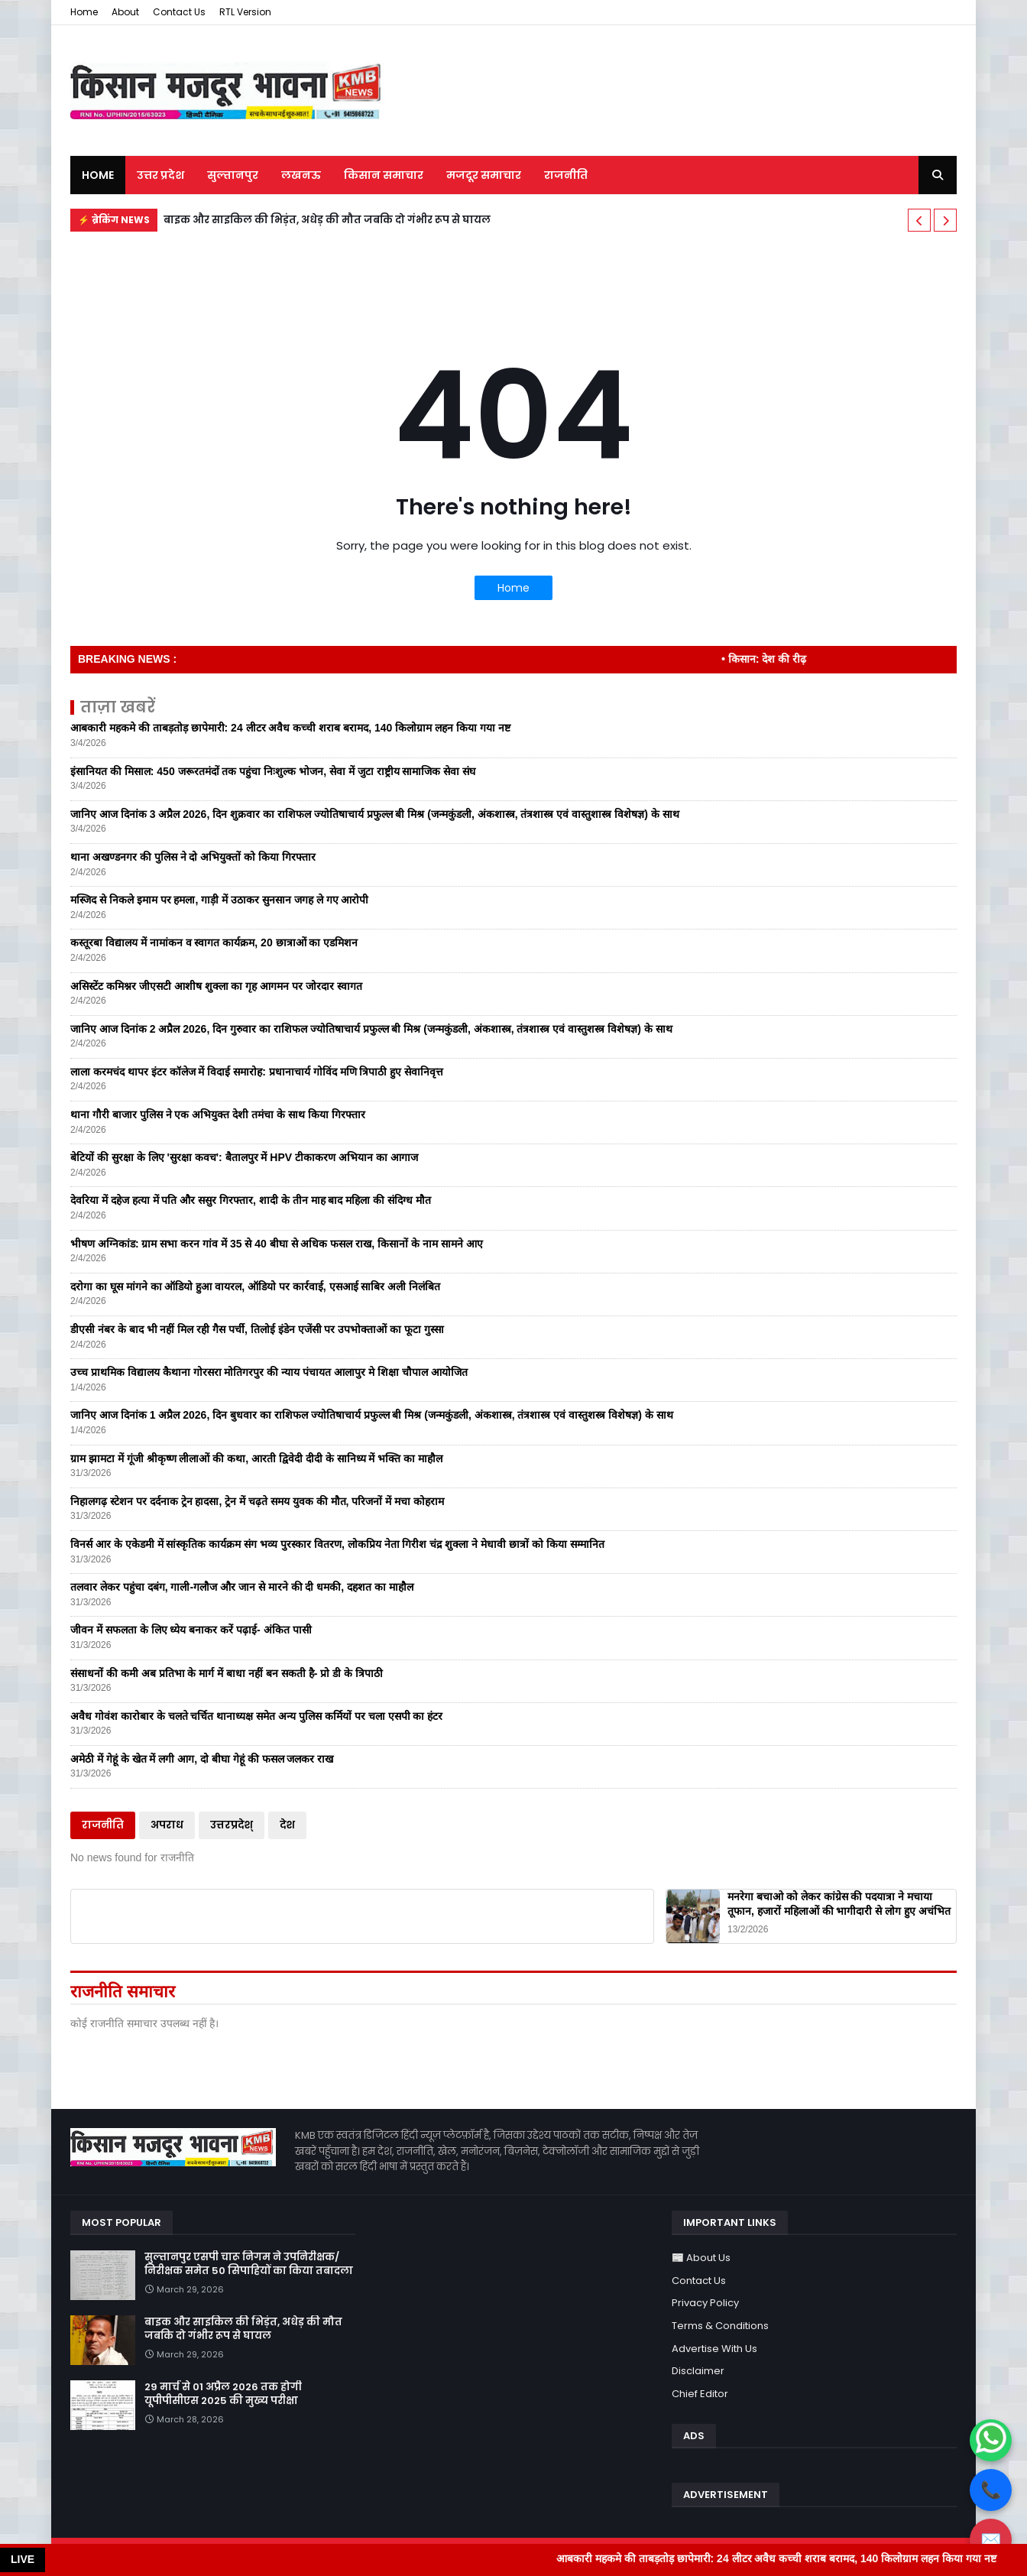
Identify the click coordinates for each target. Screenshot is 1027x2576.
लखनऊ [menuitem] (301, 175)
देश (287, 1825)
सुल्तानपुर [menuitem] (232, 175)
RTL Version (245, 11)
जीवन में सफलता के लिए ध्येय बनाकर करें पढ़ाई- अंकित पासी (191, 1630)
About (125, 11)
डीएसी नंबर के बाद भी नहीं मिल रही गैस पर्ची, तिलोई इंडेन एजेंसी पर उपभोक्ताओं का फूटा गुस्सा (257, 1329)
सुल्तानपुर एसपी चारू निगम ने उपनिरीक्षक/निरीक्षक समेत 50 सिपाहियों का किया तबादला (248, 2264)
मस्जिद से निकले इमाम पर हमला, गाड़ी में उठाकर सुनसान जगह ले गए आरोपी (219, 900)
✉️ (990, 2540)
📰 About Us (701, 2257)
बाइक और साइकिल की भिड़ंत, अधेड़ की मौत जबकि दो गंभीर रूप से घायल (327, 220)
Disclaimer (698, 2370)
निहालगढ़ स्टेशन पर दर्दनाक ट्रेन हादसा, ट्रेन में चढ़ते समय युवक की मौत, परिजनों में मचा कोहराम (257, 1501)
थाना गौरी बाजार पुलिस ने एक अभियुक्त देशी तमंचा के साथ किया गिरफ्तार (217, 1114)
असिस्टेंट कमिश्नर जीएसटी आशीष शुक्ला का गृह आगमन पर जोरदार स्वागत (216, 986)
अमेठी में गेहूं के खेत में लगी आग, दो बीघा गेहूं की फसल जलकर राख (201, 1759)
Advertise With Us (714, 2348)
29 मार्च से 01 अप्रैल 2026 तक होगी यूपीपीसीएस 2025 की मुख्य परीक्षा (223, 2394)
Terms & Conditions (720, 2325)
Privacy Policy (705, 2302)
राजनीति (103, 1825)
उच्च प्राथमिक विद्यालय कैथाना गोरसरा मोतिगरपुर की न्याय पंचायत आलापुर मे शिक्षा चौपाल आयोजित (269, 1372)
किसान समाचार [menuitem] (383, 175)
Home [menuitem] (98, 175)
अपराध (167, 1825)
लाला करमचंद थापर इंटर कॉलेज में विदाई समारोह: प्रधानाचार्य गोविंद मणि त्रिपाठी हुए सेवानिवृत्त (256, 1072)
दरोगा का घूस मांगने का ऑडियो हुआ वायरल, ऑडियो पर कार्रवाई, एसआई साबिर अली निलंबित (255, 1286)
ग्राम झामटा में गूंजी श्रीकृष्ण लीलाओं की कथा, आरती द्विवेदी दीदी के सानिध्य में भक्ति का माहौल (256, 1458)
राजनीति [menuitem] (566, 175)
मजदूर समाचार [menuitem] (483, 175)
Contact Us (179, 11)
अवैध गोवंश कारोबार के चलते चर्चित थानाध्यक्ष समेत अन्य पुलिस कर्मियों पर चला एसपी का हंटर (256, 1716)
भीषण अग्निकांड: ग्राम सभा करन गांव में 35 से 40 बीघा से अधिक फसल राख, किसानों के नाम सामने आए (276, 1244)
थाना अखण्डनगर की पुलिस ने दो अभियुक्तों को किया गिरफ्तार (193, 857)
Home (84, 11)
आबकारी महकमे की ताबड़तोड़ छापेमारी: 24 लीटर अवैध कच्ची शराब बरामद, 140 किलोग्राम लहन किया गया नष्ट (290, 728)
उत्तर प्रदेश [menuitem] (160, 175)
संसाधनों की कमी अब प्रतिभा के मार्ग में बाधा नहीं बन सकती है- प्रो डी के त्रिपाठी (226, 1673)
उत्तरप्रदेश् (231, 1825)
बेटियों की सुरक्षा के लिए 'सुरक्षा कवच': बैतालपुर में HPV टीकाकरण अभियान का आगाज (244, 1157)
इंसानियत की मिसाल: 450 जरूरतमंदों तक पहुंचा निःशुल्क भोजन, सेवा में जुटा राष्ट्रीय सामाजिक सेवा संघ (272, 771)
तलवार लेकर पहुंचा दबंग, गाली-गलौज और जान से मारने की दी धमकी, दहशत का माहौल (241, 1587)
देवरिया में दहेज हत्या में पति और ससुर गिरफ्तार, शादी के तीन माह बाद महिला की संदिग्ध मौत (250, 1200)
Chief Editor (700, 2393)
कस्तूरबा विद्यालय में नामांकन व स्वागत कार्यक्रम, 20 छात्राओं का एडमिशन (214, 942)
